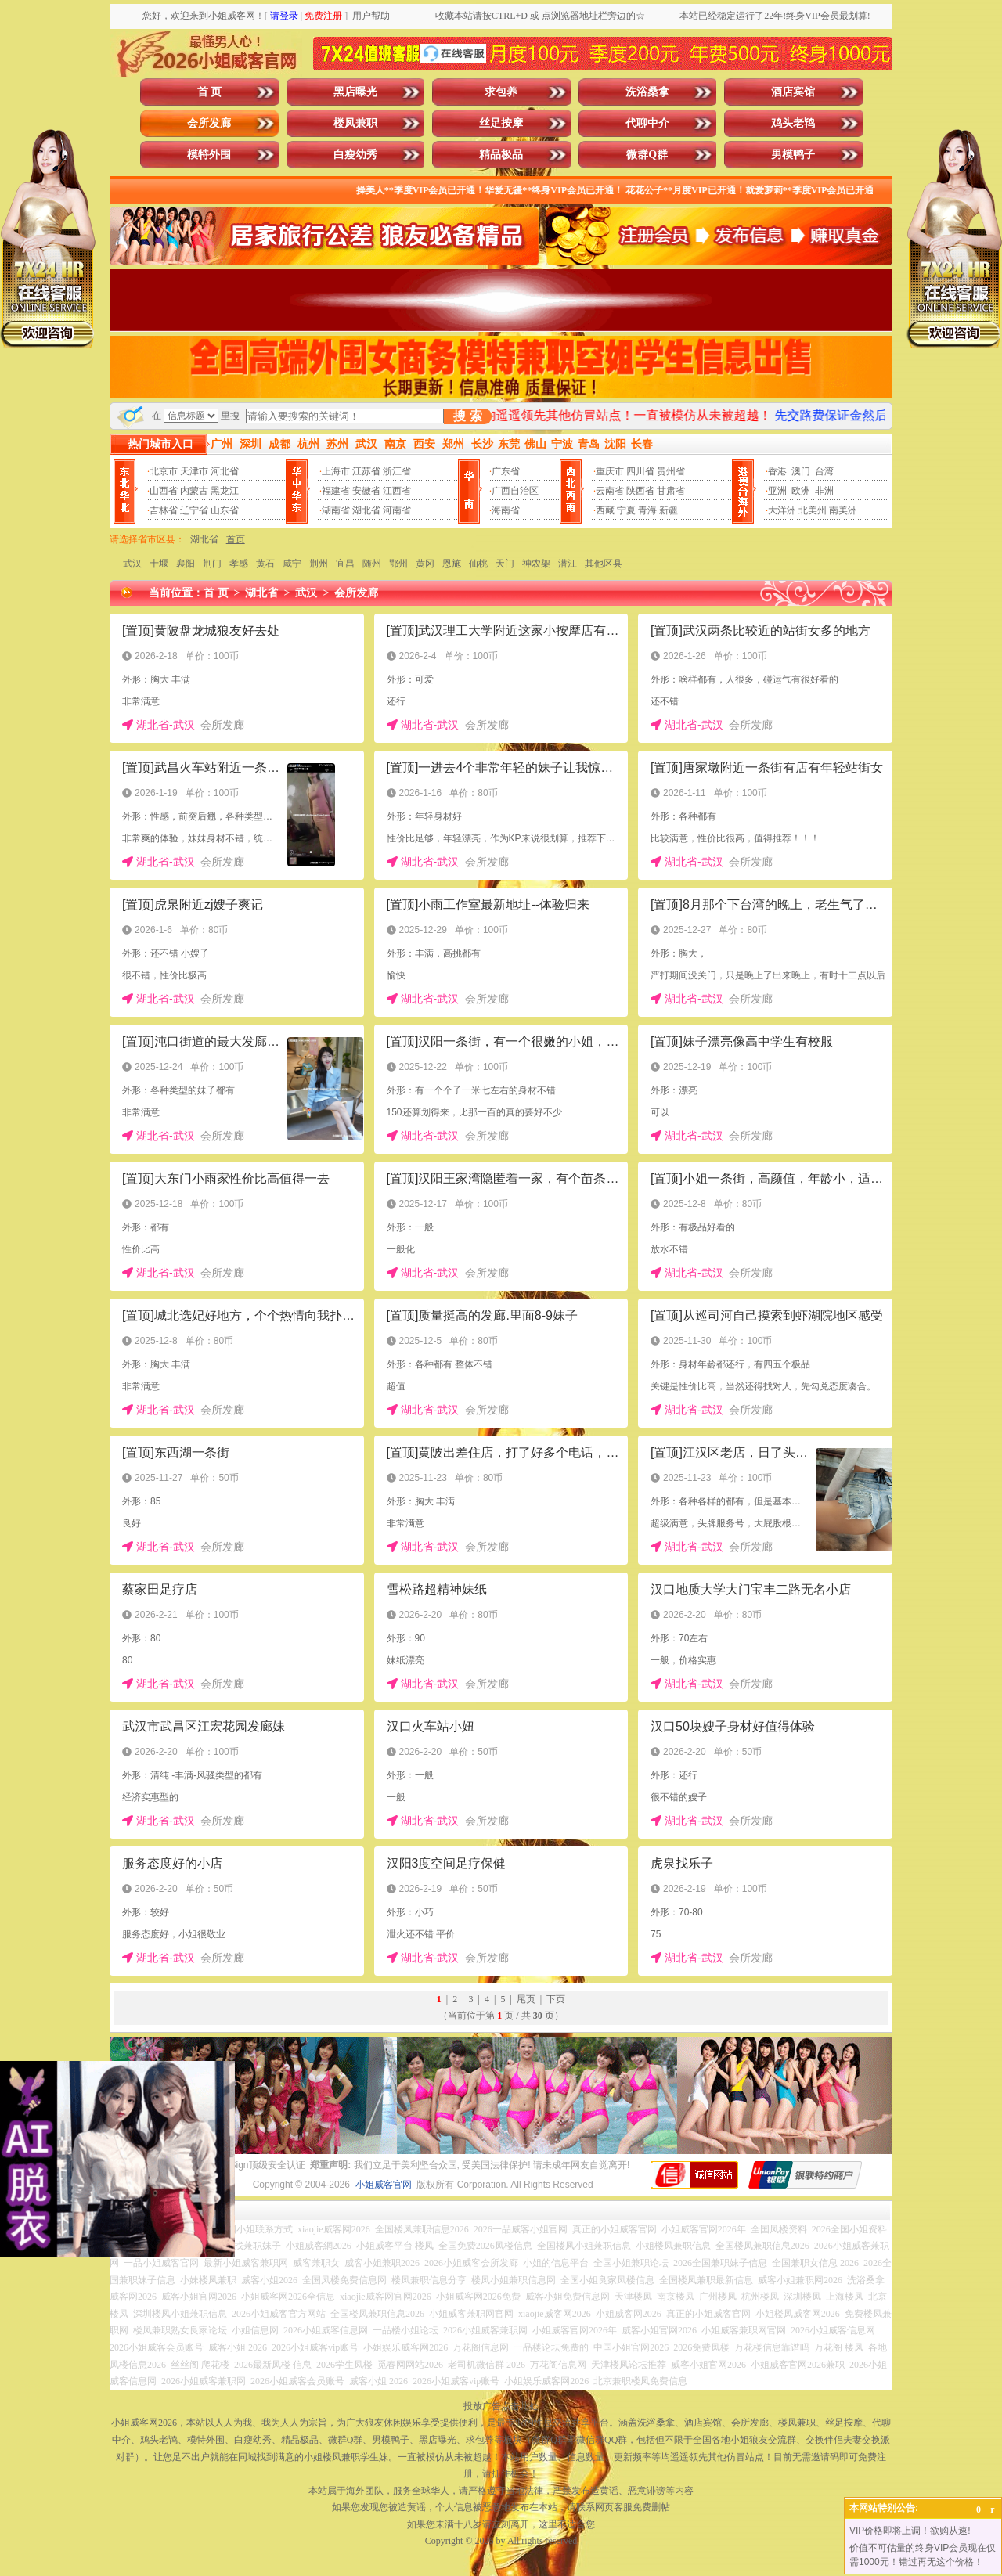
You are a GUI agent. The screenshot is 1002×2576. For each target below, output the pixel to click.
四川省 (640, 471)
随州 (371, 563)
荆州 (318, 563)
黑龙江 (225, 490)
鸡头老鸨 (793, 123)
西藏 (605, 510)
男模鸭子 (793, 154)
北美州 (812, 510)
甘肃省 (671, 490)
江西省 (397, 490)
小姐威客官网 (383, 2184)
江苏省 (366, 471)
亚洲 (777, 490)
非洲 (824, 490)
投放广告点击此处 (501, 2406)
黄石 (265, 563)
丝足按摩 (501, 123)
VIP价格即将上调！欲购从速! (910, 2530)
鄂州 (398, 563)
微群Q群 (647, 154)
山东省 (225, 510)
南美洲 (843, 510)
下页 (555, 1999)
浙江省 (397, 471)
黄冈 (425, 563)
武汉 (132, 563)
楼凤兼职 (355, 123)
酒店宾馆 (793, 92)
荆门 (212, 563)
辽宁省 (194, 510)
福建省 (336, 490)
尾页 (526, 1999)
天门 (505, 563)
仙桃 (478, 563)
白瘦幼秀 (355, 154)
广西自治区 (515, 490)
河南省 (397, 510)
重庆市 (610, 471)
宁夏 (626, 510)
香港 (777, 471)
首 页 (209, 92)
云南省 (610, 490)
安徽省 (366, 490)
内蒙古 (194, 490)
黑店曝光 (355, 92)
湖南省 (336, 510)
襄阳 (185, 563)
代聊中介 (647, 123)
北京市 (164, 471)
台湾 (824, 471)
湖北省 (366, 510)
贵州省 (671, 471)
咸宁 (292, 563)
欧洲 (800, 490)
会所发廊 (209, 123)
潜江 (567, 563)
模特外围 (209, 154)
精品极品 (501, 154)
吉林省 (164, 510)
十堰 (159, 563)
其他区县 (603, 563)
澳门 (800, 471)
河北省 (225, 471)
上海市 (336, 471)
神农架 (536, 563)
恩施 (451, 563)
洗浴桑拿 (647, 92)
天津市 (194, 471)
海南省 (506, 510)
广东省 (506, 471)
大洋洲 (782, 510)
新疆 (668, 510)
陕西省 (640, 490)
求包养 (501, 92)
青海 (647, 510)
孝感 (238, 563)
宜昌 (345, 563)
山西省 (164, 490)
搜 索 (467, 416)
